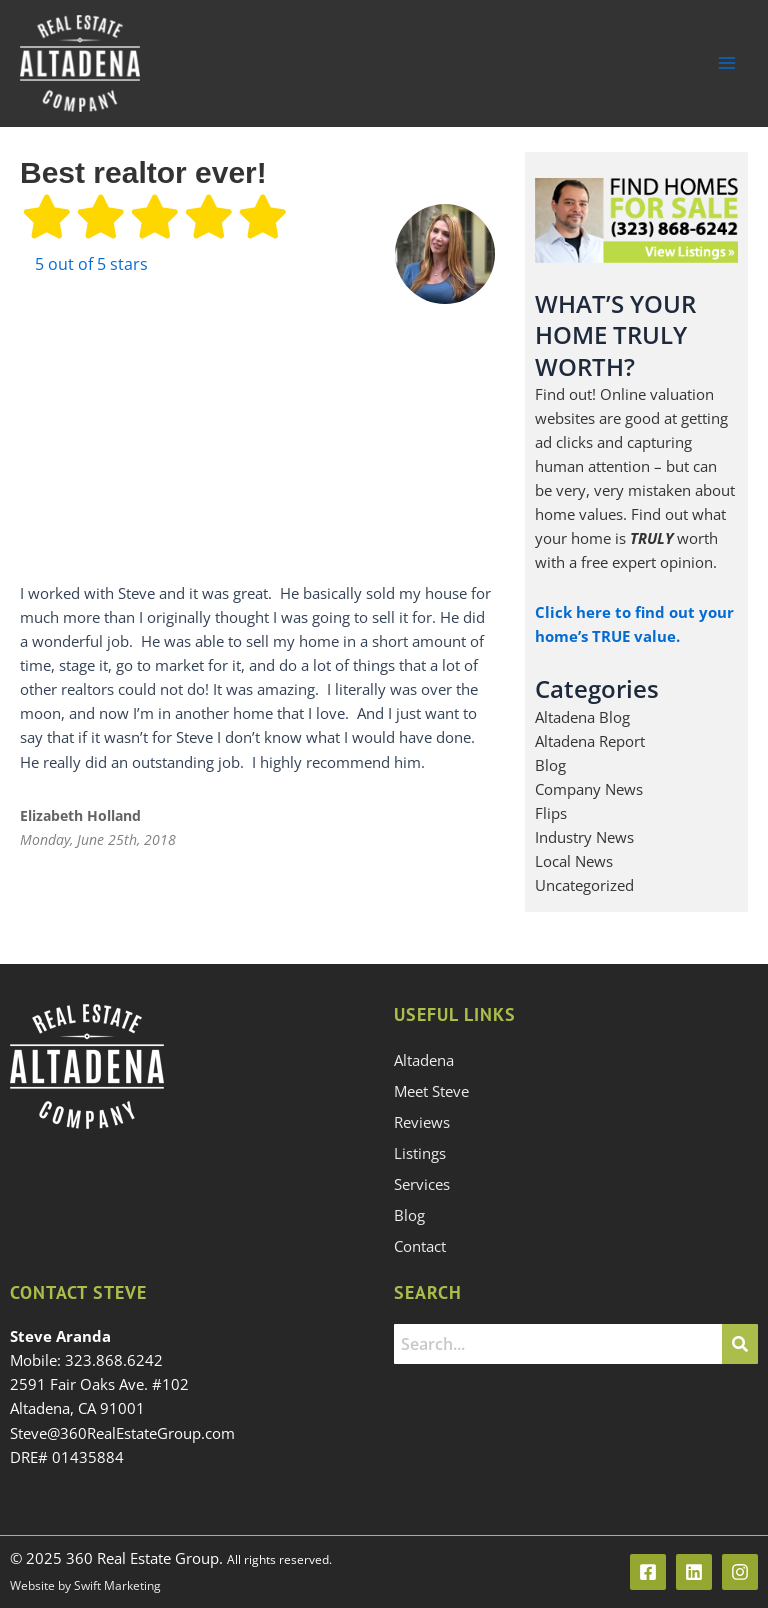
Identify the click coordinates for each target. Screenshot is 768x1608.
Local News (574, 861)
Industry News (584, 837)
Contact (420, 1246)
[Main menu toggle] (727, 63)
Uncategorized (584, 885)
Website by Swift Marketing (85, 1585)
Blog (550, 765)
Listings (420, 1153)
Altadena (424, 1060)
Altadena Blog (582, 717)
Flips (551, 813)
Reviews (422, 1122)
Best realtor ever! (143, 172)
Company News (589, 789)
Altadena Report (590, 741)
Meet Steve (431, 1091)
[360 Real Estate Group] (80, 64)
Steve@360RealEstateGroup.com (122, 1433)
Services (422, 1184)
